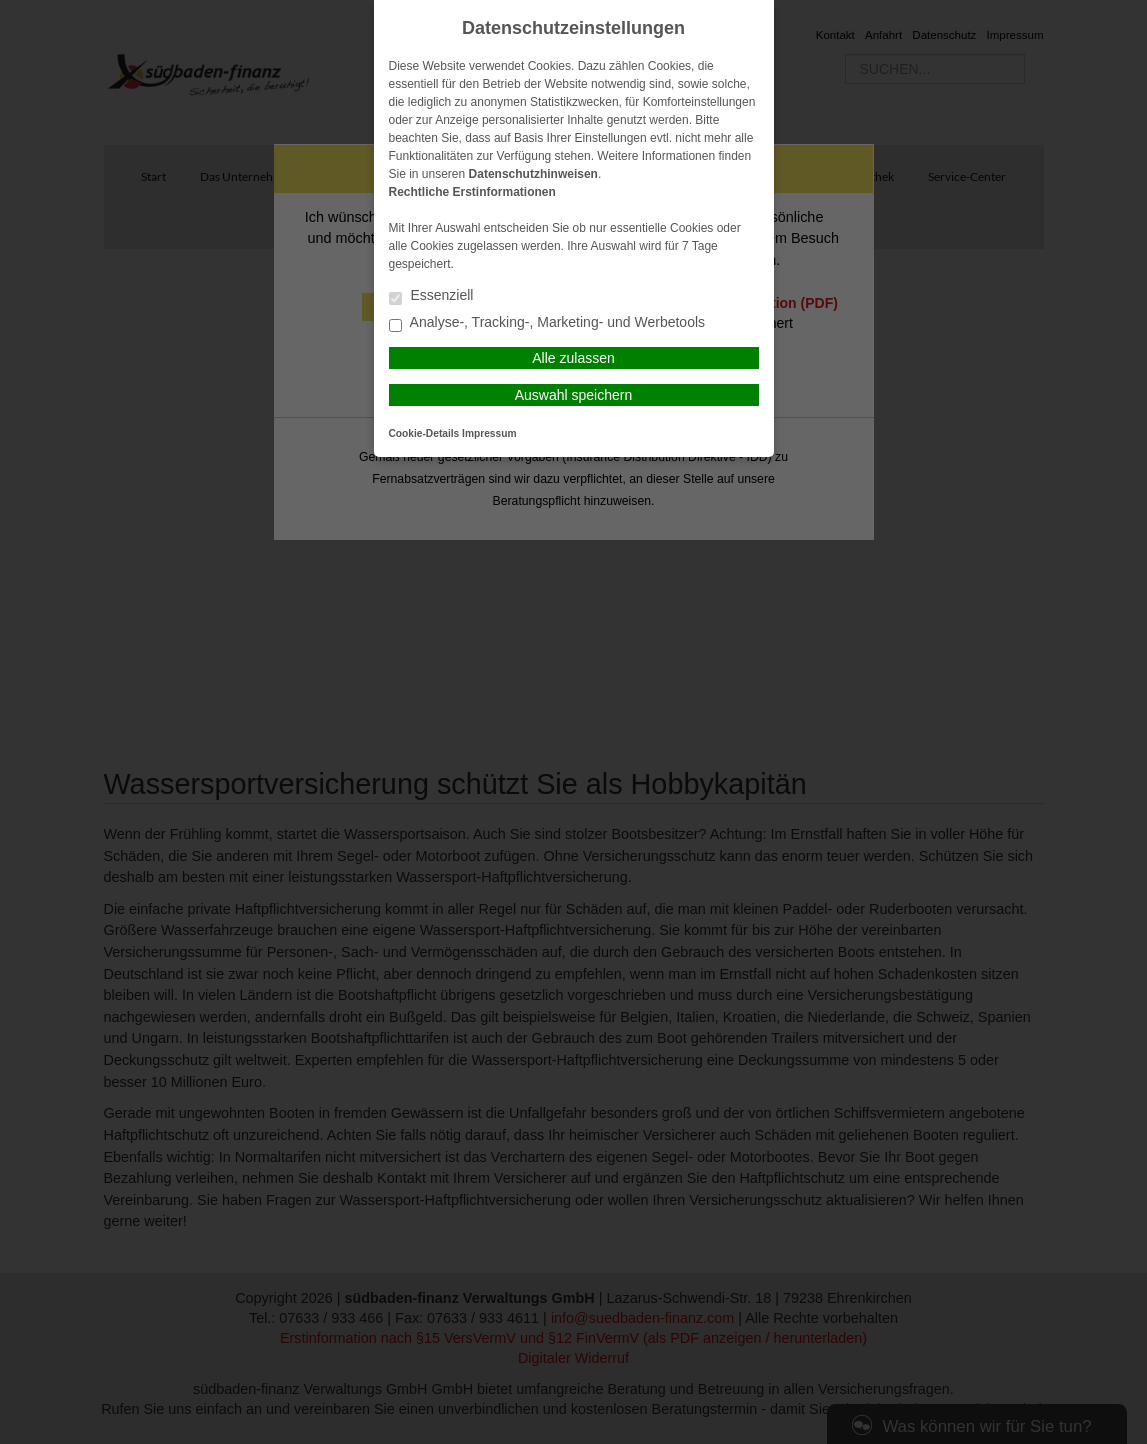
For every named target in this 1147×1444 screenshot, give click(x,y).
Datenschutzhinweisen (533, 174)
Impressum (489, 433)
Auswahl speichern (574, 395)
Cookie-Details (424, 433)
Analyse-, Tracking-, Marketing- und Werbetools (547, 323)
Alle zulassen (573, 358)
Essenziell (431, 296)
